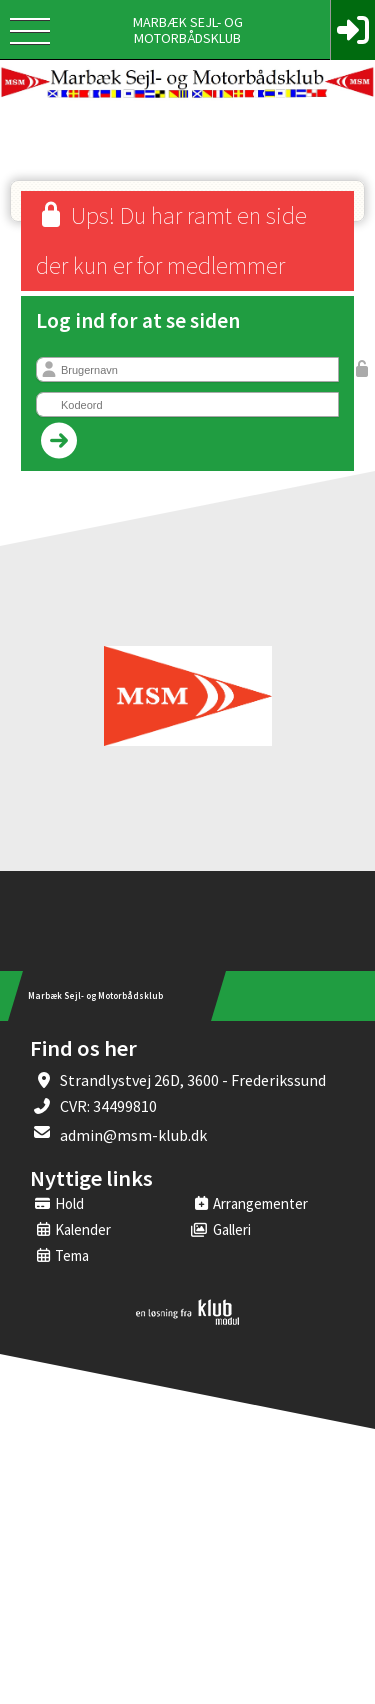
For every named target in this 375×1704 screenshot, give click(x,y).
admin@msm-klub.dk (133, 1135)
